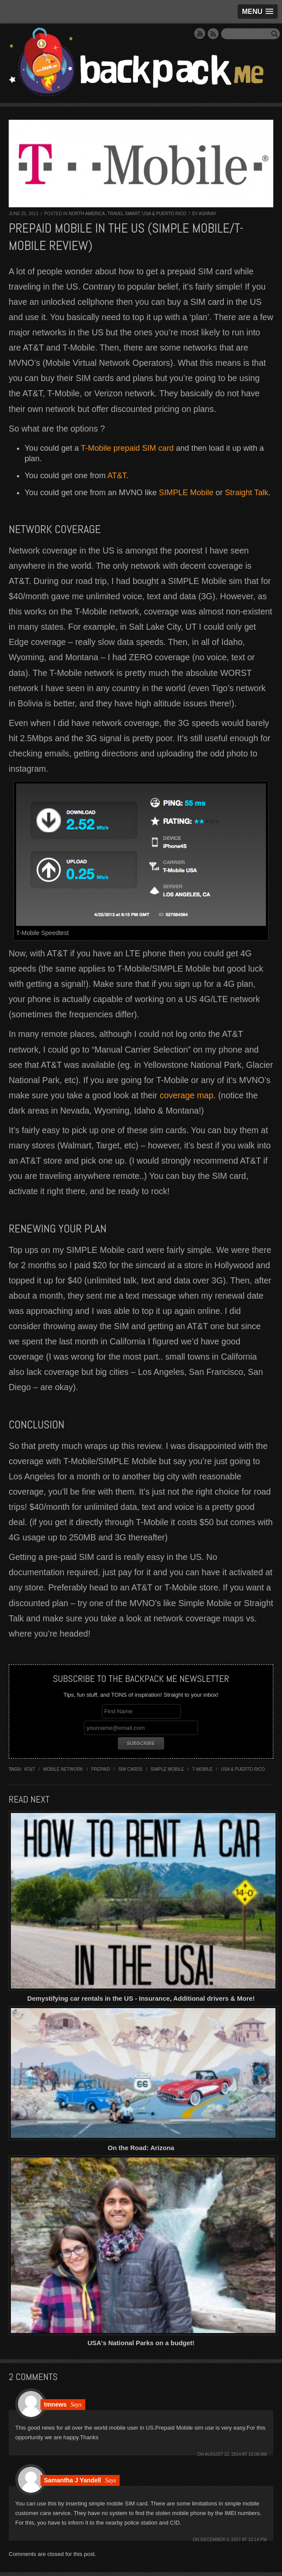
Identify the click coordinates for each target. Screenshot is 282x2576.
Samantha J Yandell (72, 2480)
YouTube (199, 33)
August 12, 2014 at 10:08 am (236, 2454)
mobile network (63, 1769)
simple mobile (167, 1769)
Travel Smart (123, 213)
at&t (29, 1769)
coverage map (187, 1095)
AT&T (116, 475)
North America (87, 213)
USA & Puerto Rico (164, 213)
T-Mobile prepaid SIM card (127, 448)
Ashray (207, 213)
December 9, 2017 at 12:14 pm (234, 2539)
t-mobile (202, 1769)
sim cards (130, 1769)
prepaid (100, 1769)
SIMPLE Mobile (186, 492)
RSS (213, 33)
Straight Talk (247, 492)
